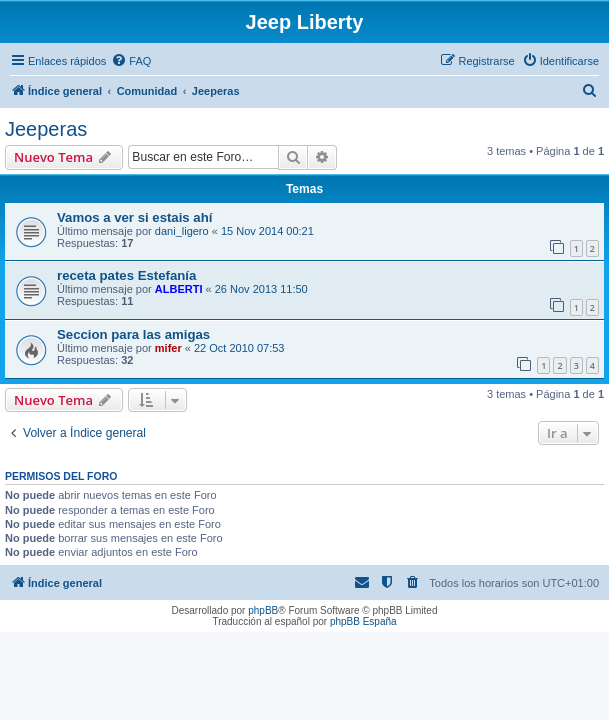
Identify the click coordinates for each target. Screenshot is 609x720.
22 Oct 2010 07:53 (239, 348)
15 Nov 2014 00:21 (267, 231)
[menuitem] (131, 61)
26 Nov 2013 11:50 (261, 289)
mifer (168, 348)
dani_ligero (182, 231)
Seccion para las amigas (133, 334)
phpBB (263, 610)
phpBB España (363, 621)
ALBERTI (179, 289)
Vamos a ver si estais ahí (134, 217)
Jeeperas (46, 129)
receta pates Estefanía (126, 275)
